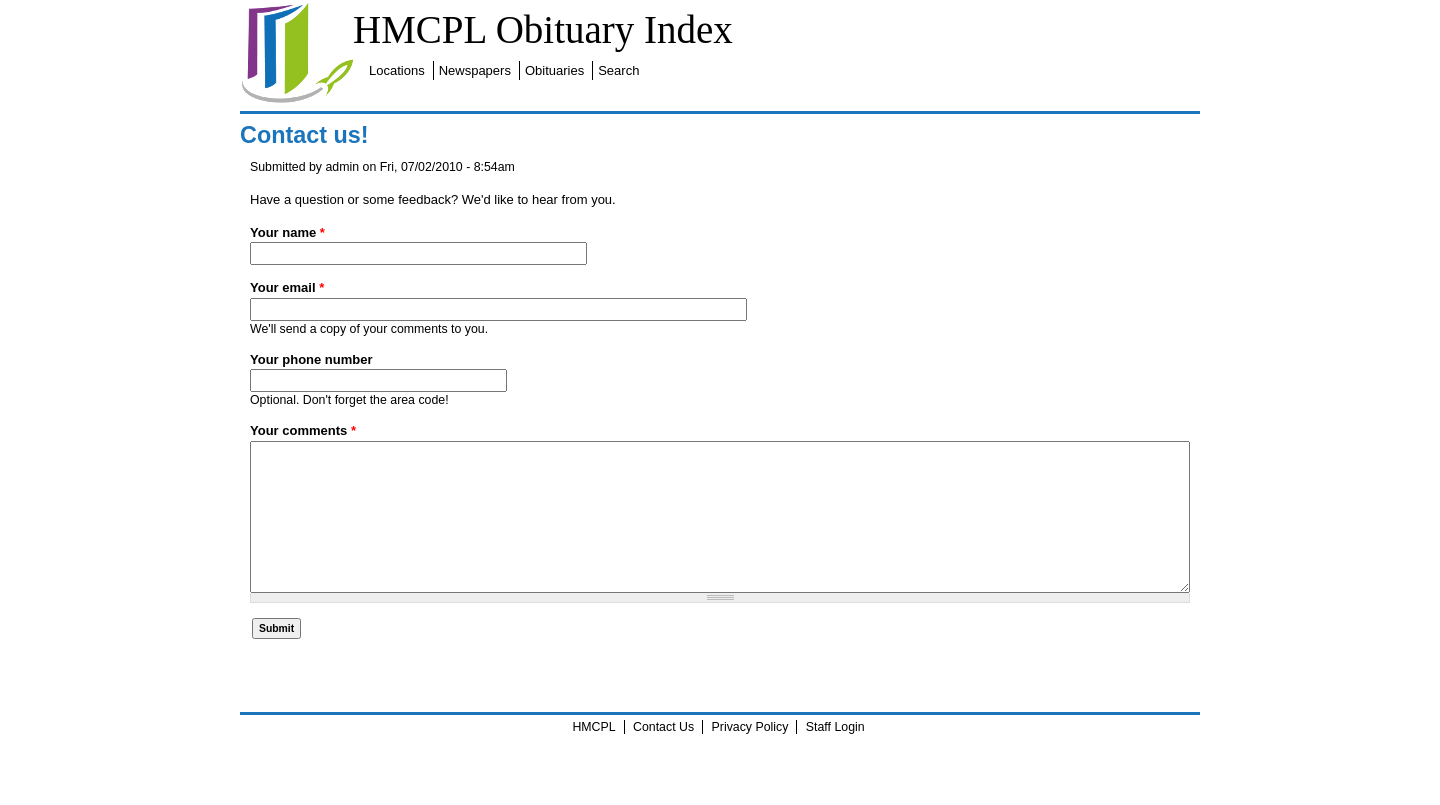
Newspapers (475, 70)
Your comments (303, 430)
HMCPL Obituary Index (543, 29)
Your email (287, 287)
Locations (397, 70)
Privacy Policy (750, 757)
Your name (287, 232)
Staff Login (835, 757)
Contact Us (663, 757)
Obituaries (554, 70)
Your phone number (311, 359)
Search (618, 70)
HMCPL (593, 757)
